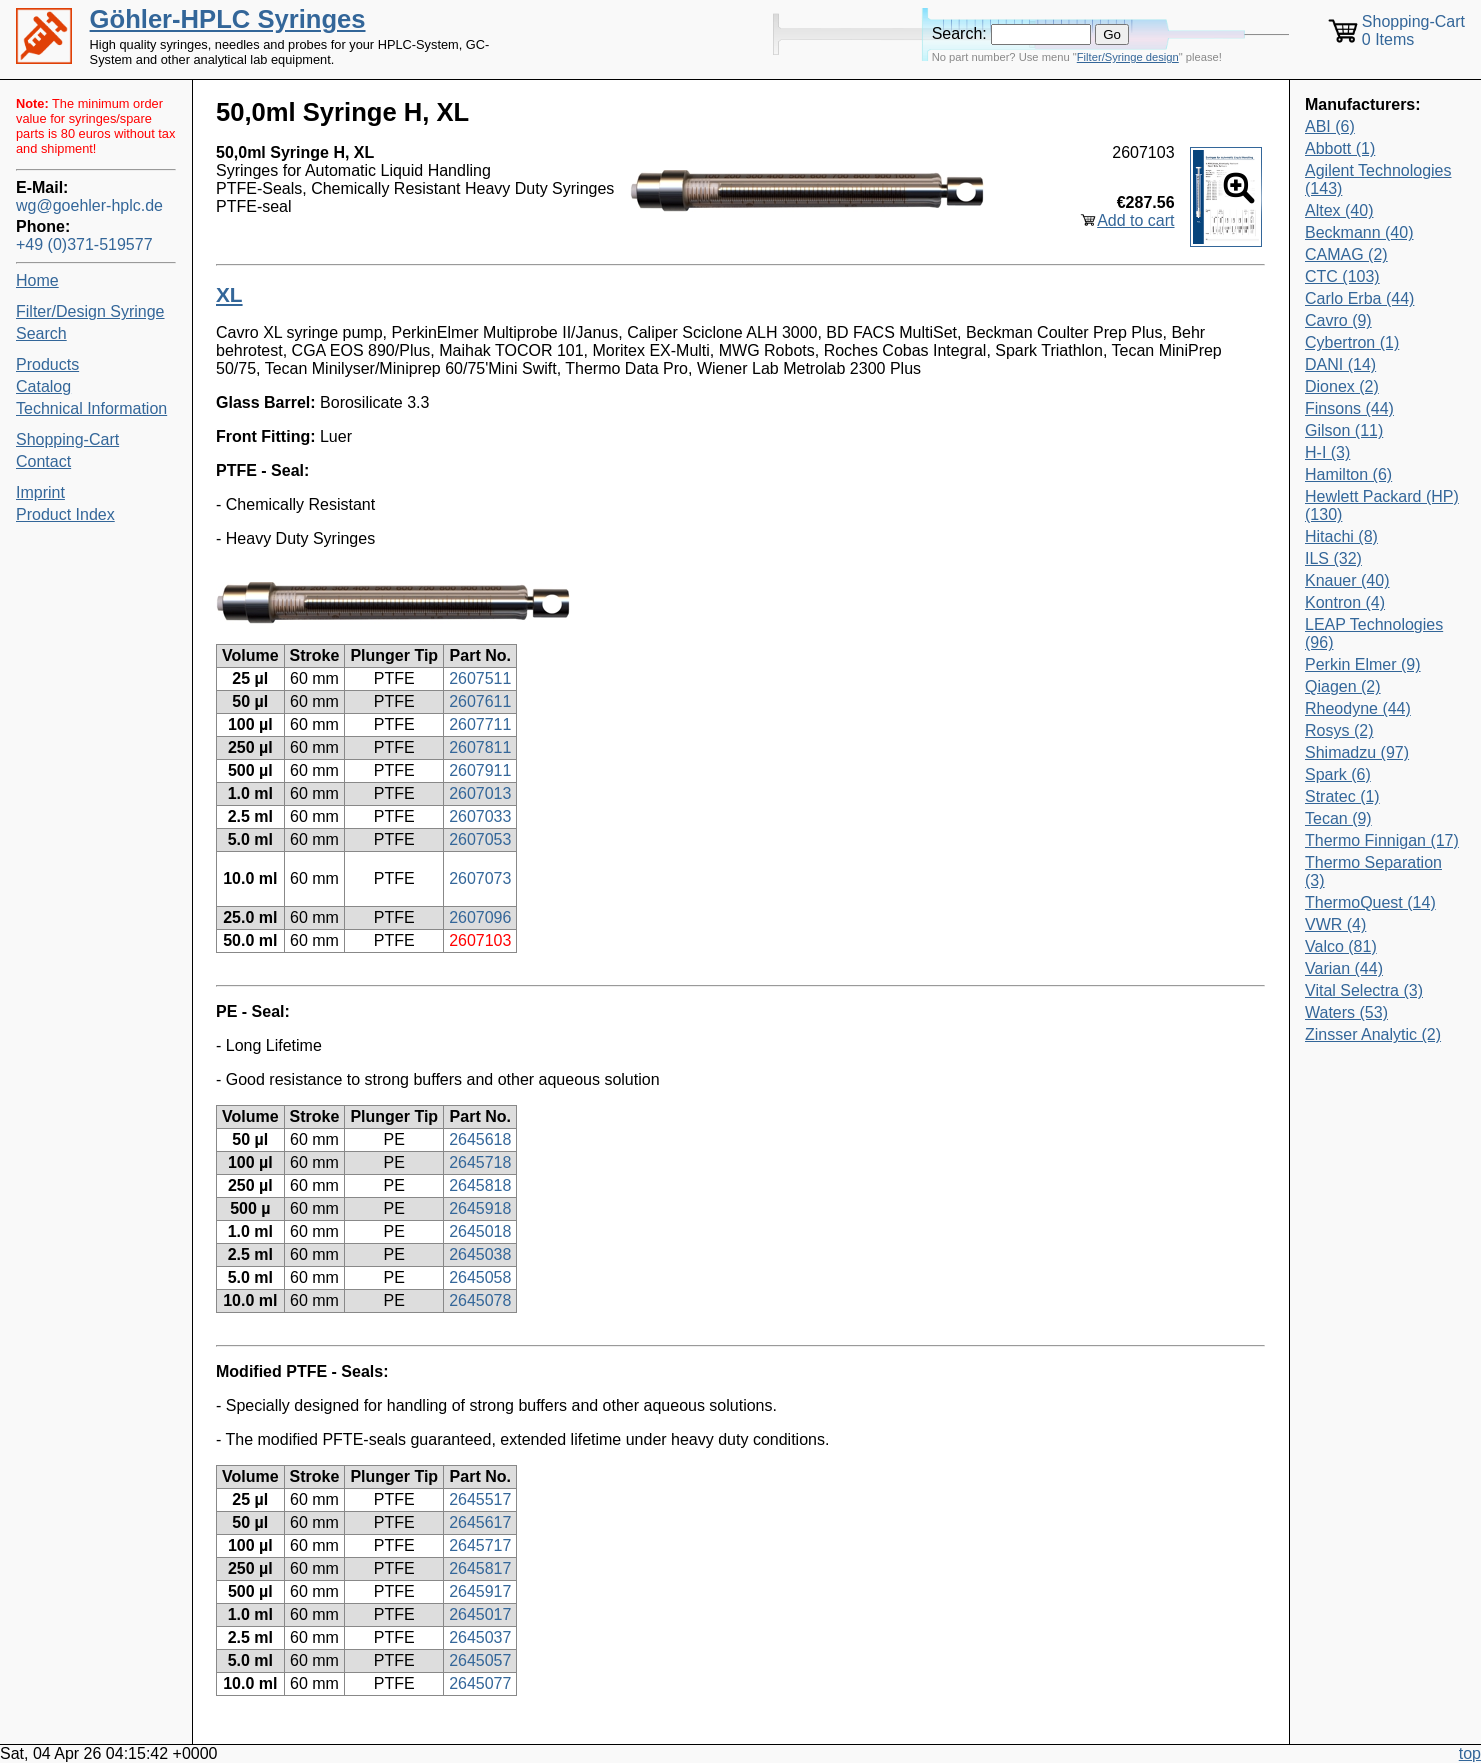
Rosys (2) (1339, 730)
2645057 (480, 1660)
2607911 (480, 770)
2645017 (480, 1614)
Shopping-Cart (67, 439)
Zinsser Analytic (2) (1373, 1034)
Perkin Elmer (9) (1363, 664)
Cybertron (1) (1352, 342)
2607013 (480, 793)
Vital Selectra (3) (1364, 990)
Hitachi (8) (1341, 536)
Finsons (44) (1349, 408)
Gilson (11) (1344, 430)
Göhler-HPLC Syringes (228, 19)
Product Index (65, 514)
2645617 (480, 1522)
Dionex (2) (1342, 386)
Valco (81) (1341, 946)
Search (41, 333)
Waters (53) (1346, 1012)
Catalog (43, 386)
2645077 (480, 1683)
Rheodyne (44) (1358, 708)
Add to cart (1135, 220)
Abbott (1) (1340, 148)
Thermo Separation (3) (1373, 871)
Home (37, 280)
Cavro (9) (1338, 320)
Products (47, 364)
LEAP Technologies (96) (1374, 633)
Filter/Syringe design (1128, 57)
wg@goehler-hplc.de (89, 205)
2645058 (480, 1277)
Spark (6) (1338, 774)
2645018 (480, 1231)
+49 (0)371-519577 (84, 244)
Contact (43, 461)
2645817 (480, 1568)
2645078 (480, 1300)
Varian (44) (1344, 968)
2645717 (480, 1545)
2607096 (480, 917)
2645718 (480, 1162)
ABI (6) (1330, 126)
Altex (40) (1339, 210)
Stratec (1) (1342, 796)
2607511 (480, 678)
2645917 (480, 1591)
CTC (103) (1342, 276)
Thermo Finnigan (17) (1382, 840)
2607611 (480, 701)
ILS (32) (1333, 558)
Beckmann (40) (1359, 232)
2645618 (480, 1139)
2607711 (480, 724)
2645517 (480, 1499)
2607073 (480, 878)
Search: (959, 33)
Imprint (40, 492)
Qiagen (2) (1343, 686)
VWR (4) (1335, 924)
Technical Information (91, 408)
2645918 (480, 1208)
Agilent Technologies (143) (1378, 179)
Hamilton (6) (1348, 474)
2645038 (480, 1254)
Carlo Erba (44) (1359, 298)
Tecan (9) (1338, 818)
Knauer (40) (1347, 580)
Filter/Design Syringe (90, 311)
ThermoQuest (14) (1370, 902)
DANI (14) (1340, 364)
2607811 (480, 747)
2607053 (480, 839)
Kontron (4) (1345, 602)
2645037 (480, 1637)
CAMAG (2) (1346, 254)
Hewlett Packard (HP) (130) (1382, 505)
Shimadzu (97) (1357, 752)
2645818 (480, 1185)
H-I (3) (1327, 452)
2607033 (480, 816)
